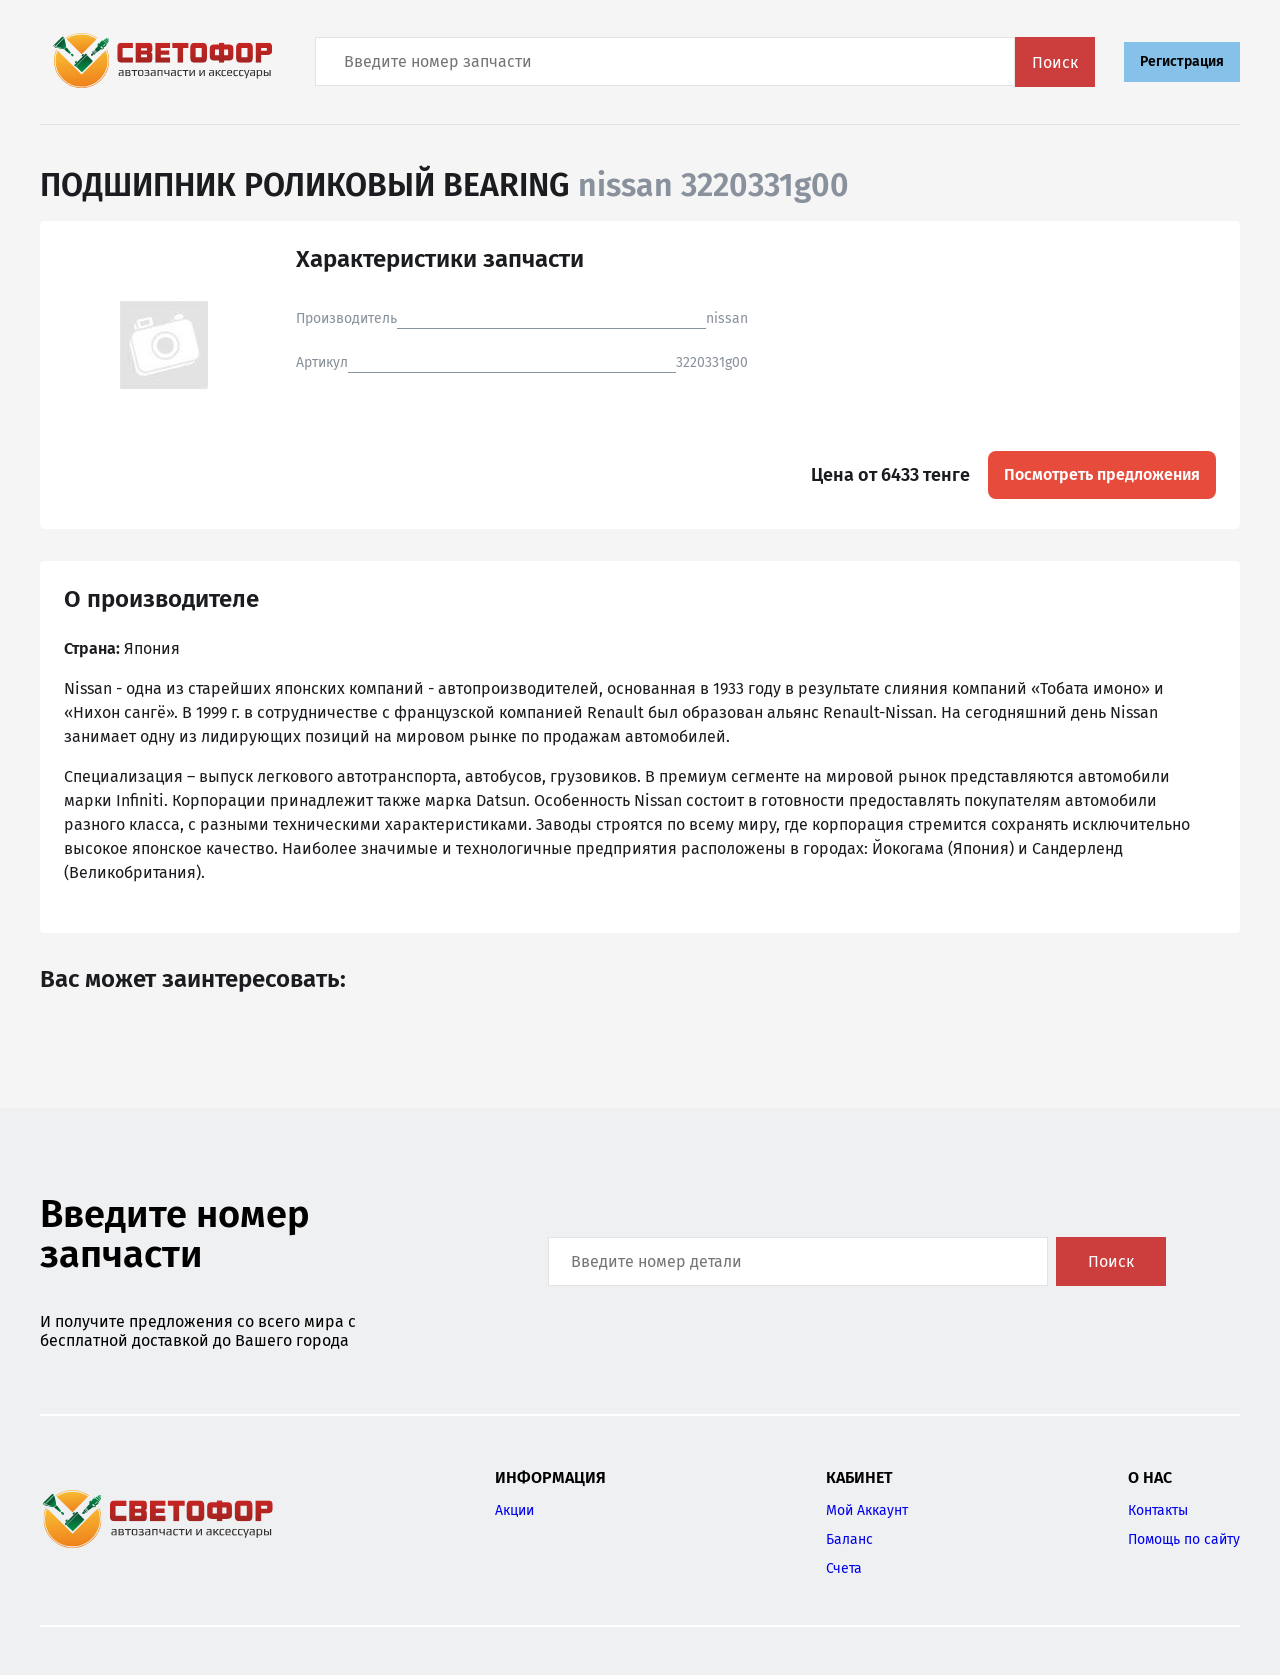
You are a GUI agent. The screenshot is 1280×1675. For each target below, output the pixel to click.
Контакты (1158, 1510)
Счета (844, 1568)
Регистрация (1182, 61)
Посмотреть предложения (1102, 474)
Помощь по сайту (1184, 1539)
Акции (514, 1510)
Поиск (1055, 62)
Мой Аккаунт (867, 1510)
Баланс (849, 1539)
